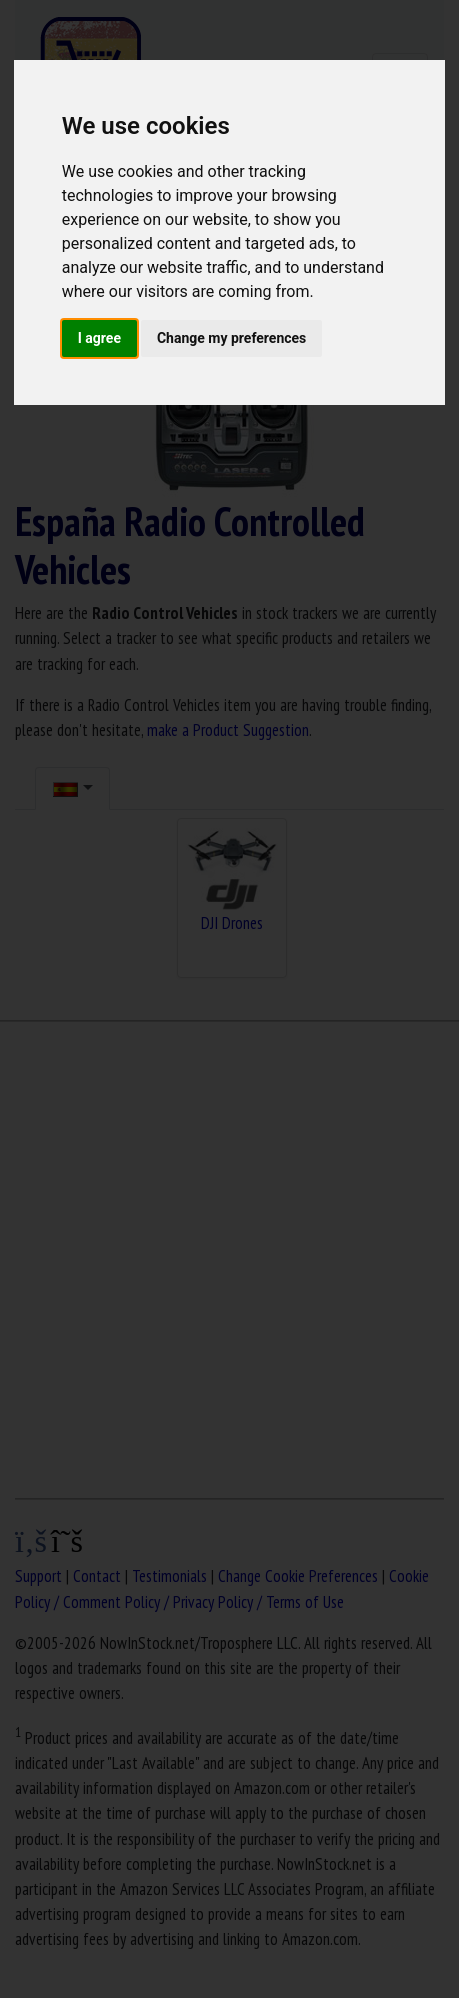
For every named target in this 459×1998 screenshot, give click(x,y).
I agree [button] (99, 338)
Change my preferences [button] (231, 338)
